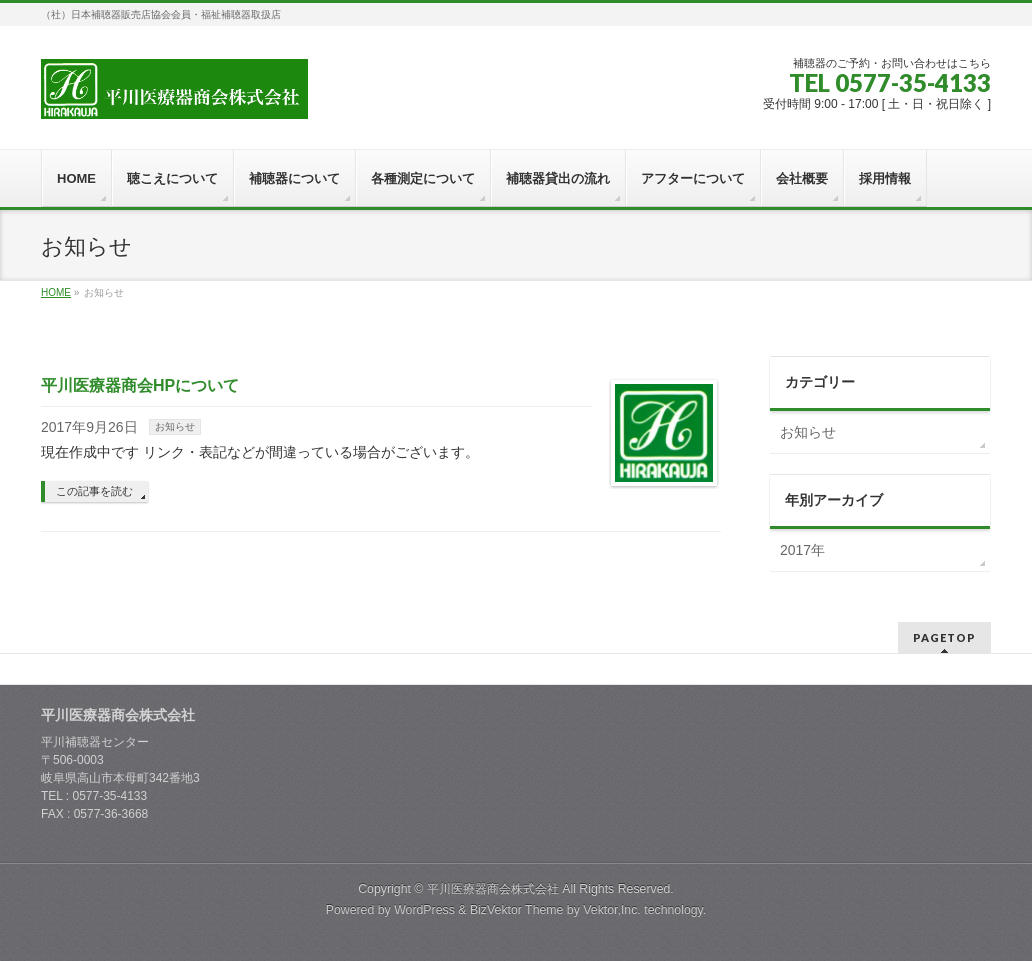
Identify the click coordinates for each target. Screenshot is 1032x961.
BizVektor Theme (517, 910)
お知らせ (175, 426)
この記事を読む (94, 491)
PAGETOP (944, 637)
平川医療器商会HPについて (140, 385)
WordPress (424, 910)
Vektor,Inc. (612, 910)
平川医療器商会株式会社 (493, 889)
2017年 (802, 550)
